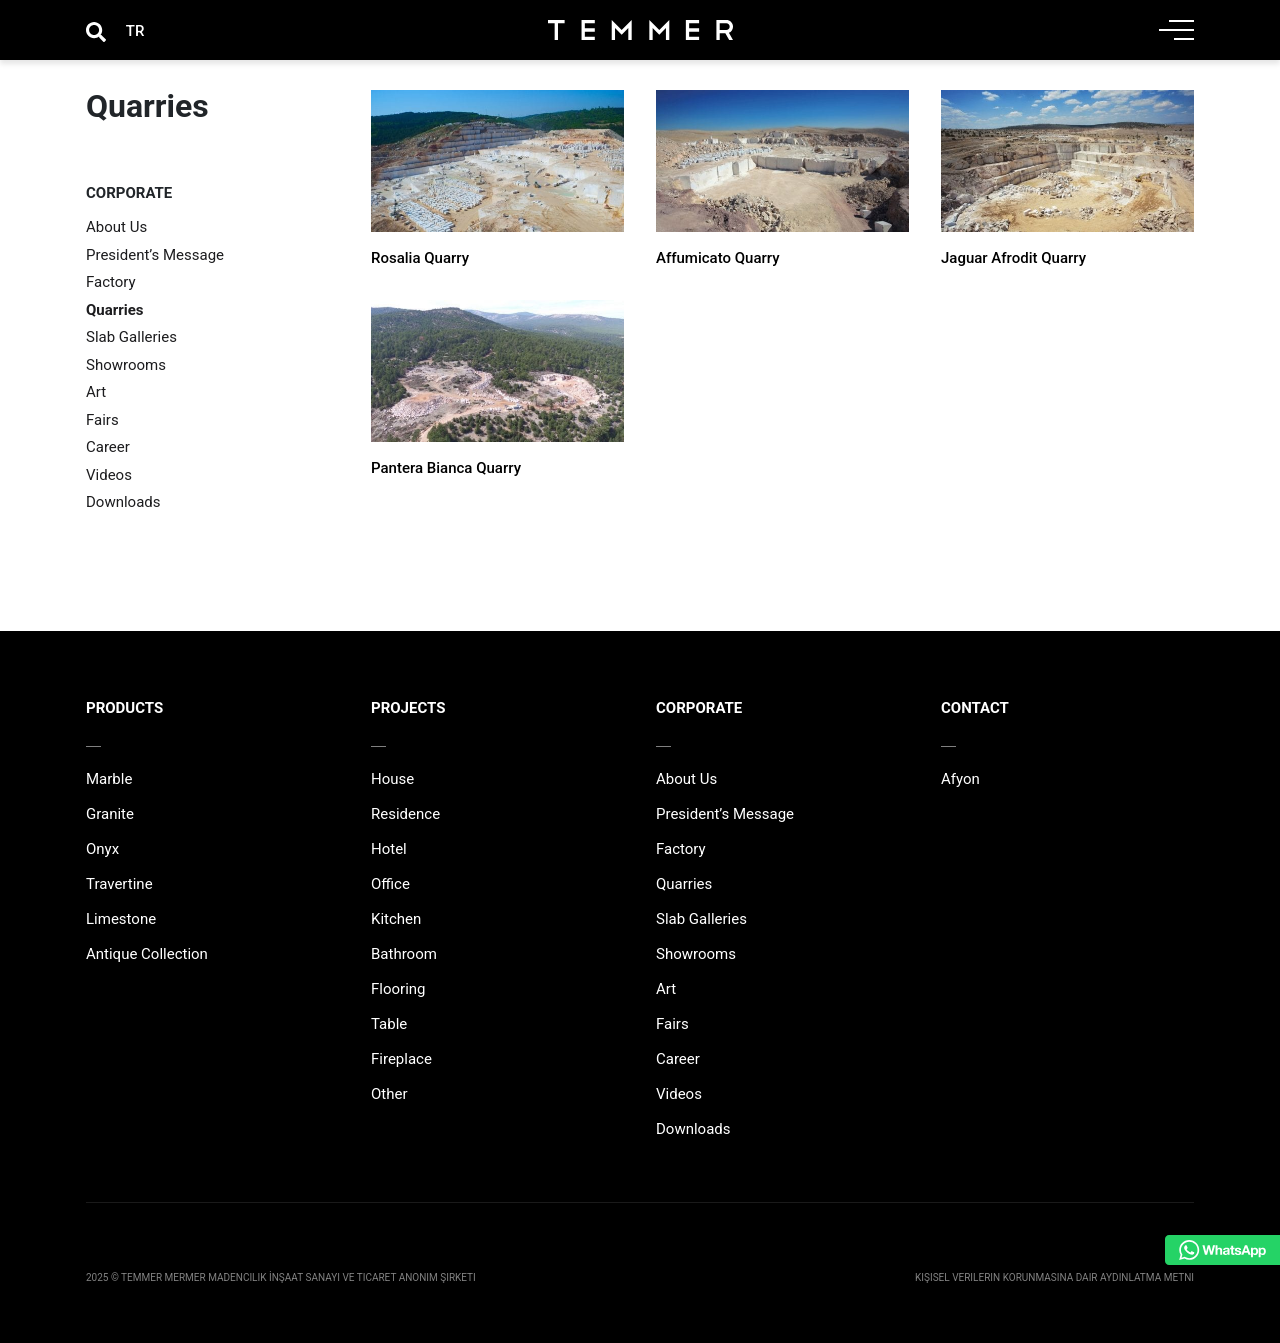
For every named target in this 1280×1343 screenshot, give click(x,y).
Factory (111, 282)
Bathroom (404, 954)
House (392, 779)
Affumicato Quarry (718, 258)
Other (389, 1094)
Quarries (115, 310)
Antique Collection (147, 954)
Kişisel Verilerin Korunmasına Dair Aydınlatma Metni (1054, 1277)
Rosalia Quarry (420, 258)
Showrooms (126, 365)
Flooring (398, 989)
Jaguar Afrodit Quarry (1013, 258)
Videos (109, 475)
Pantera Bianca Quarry (446, 468)
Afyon (960, 779)
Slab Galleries (131, 337)
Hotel (389, 849)
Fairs (102, 420)
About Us (116, 227)
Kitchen (396, 919)
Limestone (121, 919)
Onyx (102, 849)
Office (390, 884)
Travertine (119, 884)
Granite (110, 814)
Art (96, 392)
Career (108, 447)
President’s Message (155, 255)
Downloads (123, 502)
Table (389, 1024)
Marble (109, 779)
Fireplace (401, 1059)
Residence (405, 814)
